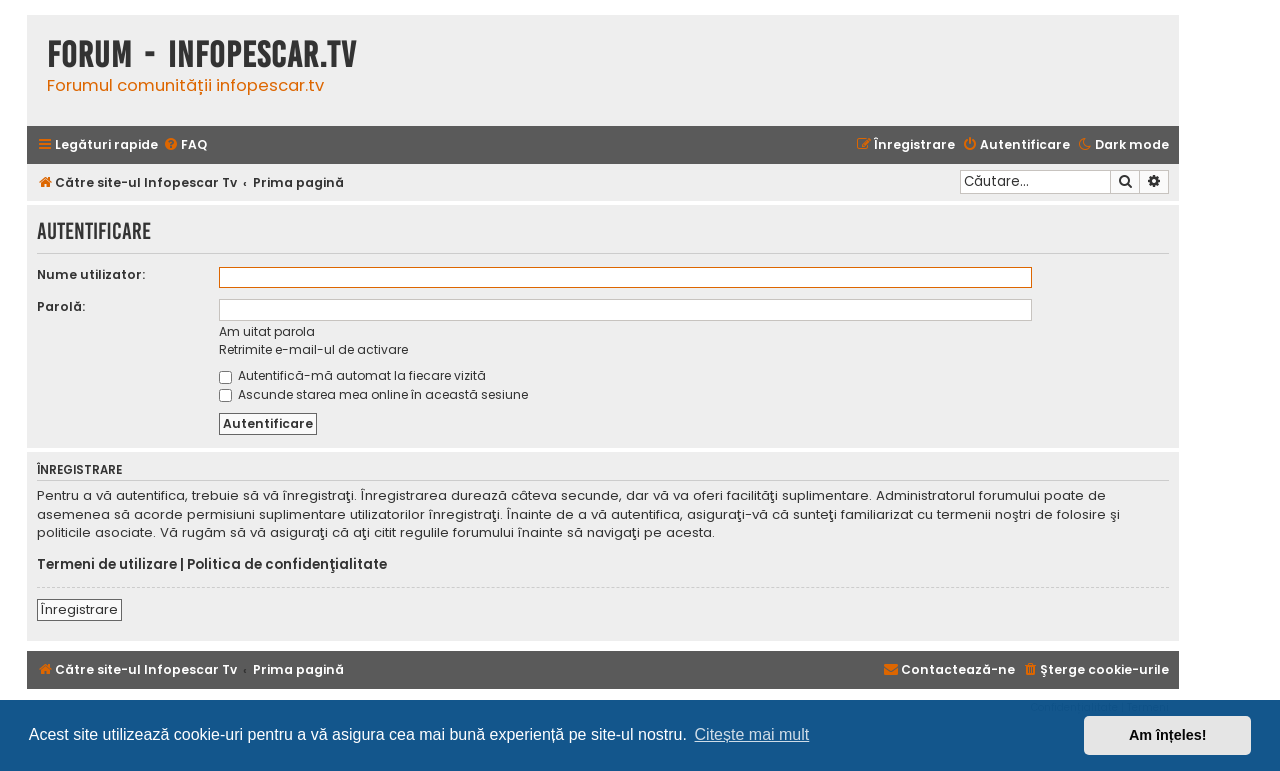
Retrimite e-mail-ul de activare (313, 349)
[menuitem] (185, 145)
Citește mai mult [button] (752, 734)
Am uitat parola (267, 331)
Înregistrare (79, 609)
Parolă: (61, 306)
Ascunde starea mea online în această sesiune (373, 394)
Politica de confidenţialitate (287, 565)
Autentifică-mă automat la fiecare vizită (352, 375)
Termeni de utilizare (107, 565)
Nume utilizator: (91, 274)
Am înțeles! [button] (1168, 735)
